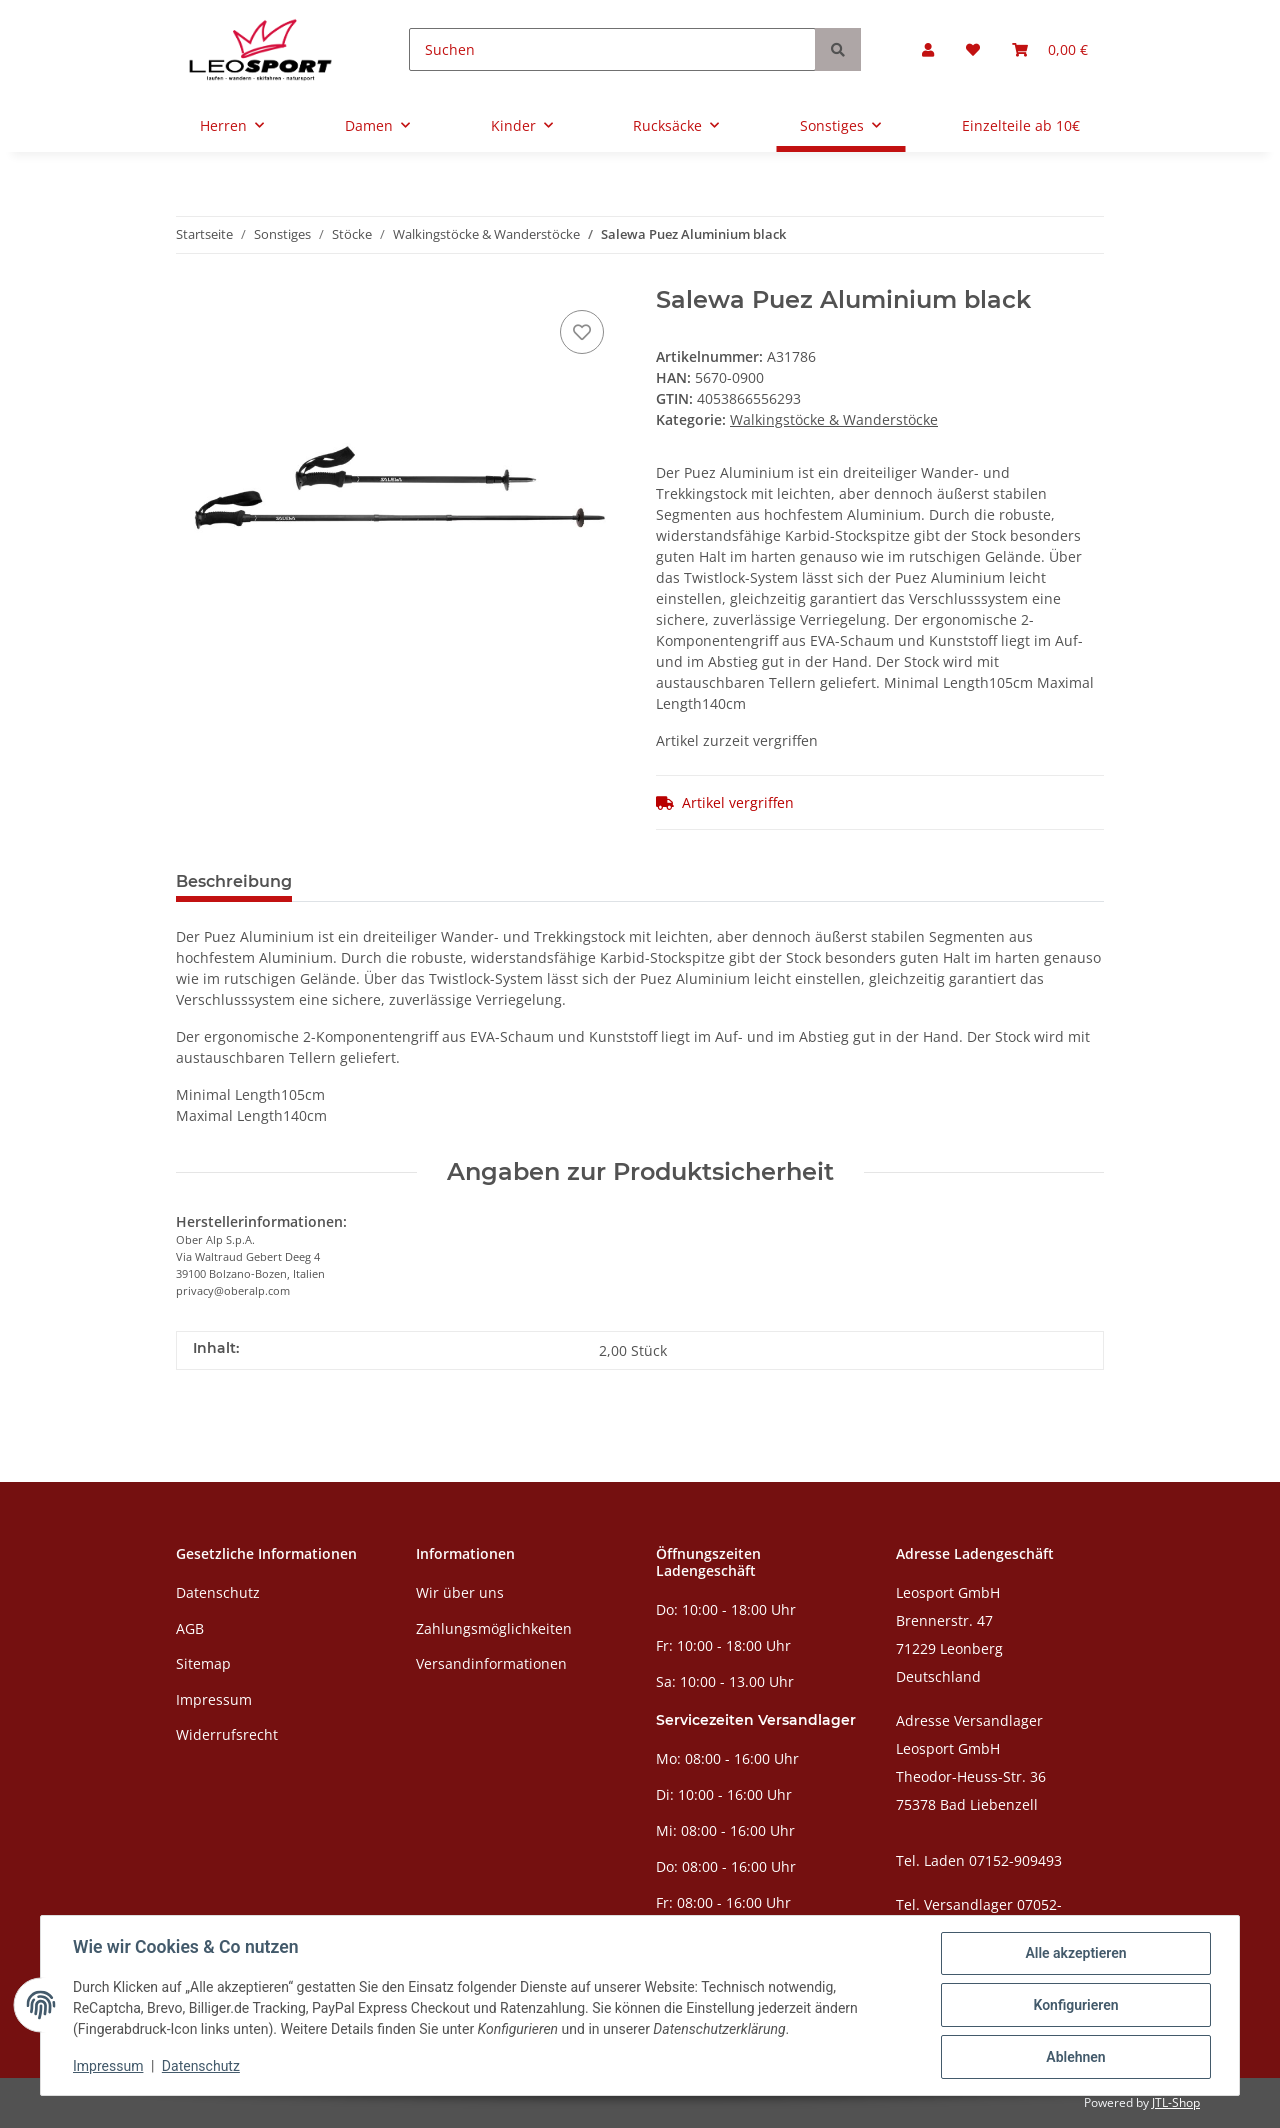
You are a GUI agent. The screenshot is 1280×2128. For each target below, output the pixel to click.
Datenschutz (218, 1592)
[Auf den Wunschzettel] (582, 332)
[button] (928, 49)
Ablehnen (1075, 2057)
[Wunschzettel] (973, 49)
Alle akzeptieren (1075, 1953)
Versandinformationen (491, 1663)
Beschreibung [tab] (234, 881)
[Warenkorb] (1050, 49)
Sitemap (203, 1663)
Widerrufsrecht (227, 1734)
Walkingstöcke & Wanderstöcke (834, 419)
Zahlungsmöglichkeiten (494, 1628)
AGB (190, 1628)
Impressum (214, 1699)
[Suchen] (612, 49)
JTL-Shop (1176, 2102)
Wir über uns (460, 1592)
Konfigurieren (1075, 2005)
